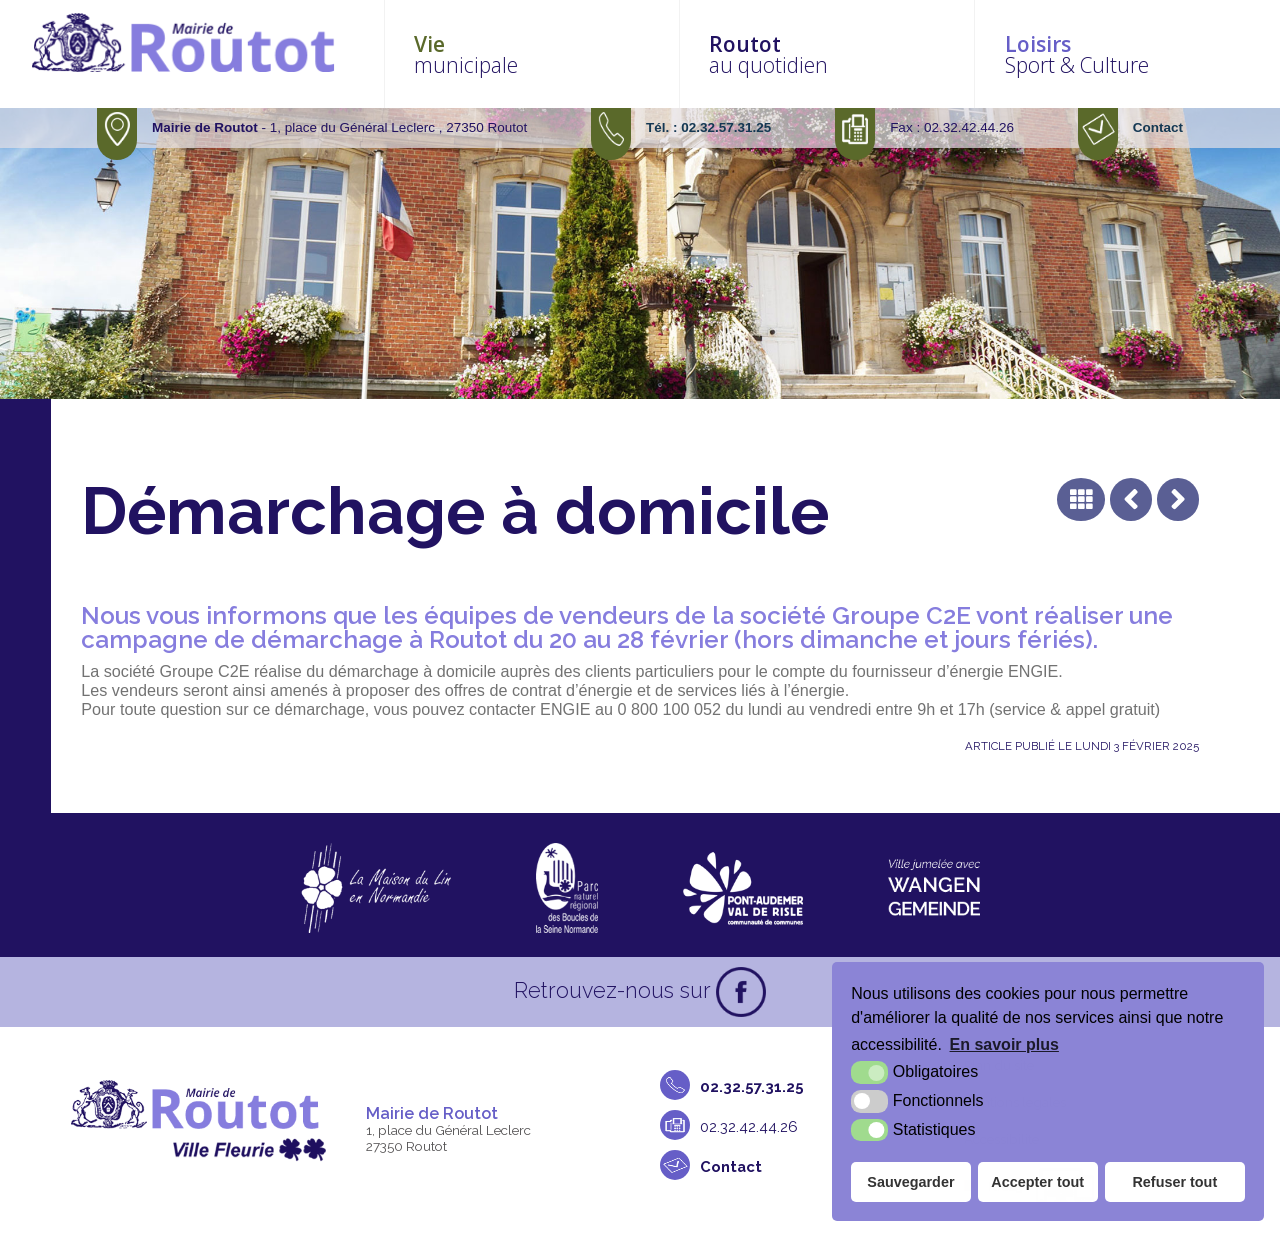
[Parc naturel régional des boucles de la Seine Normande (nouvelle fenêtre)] (567, 892)
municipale (596, 56)
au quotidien (866, 56)
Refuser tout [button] (1174, 1182)
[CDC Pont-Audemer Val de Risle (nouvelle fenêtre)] (743, 892)
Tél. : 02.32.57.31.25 (708, 131)
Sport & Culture (1135, 56)
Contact (1158, 131)
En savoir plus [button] (1004, 1044)
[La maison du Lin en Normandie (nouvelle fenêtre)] (375, 892)
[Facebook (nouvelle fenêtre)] (741, 996)
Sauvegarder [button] (910, 1182)
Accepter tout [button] (1037, 1182)
